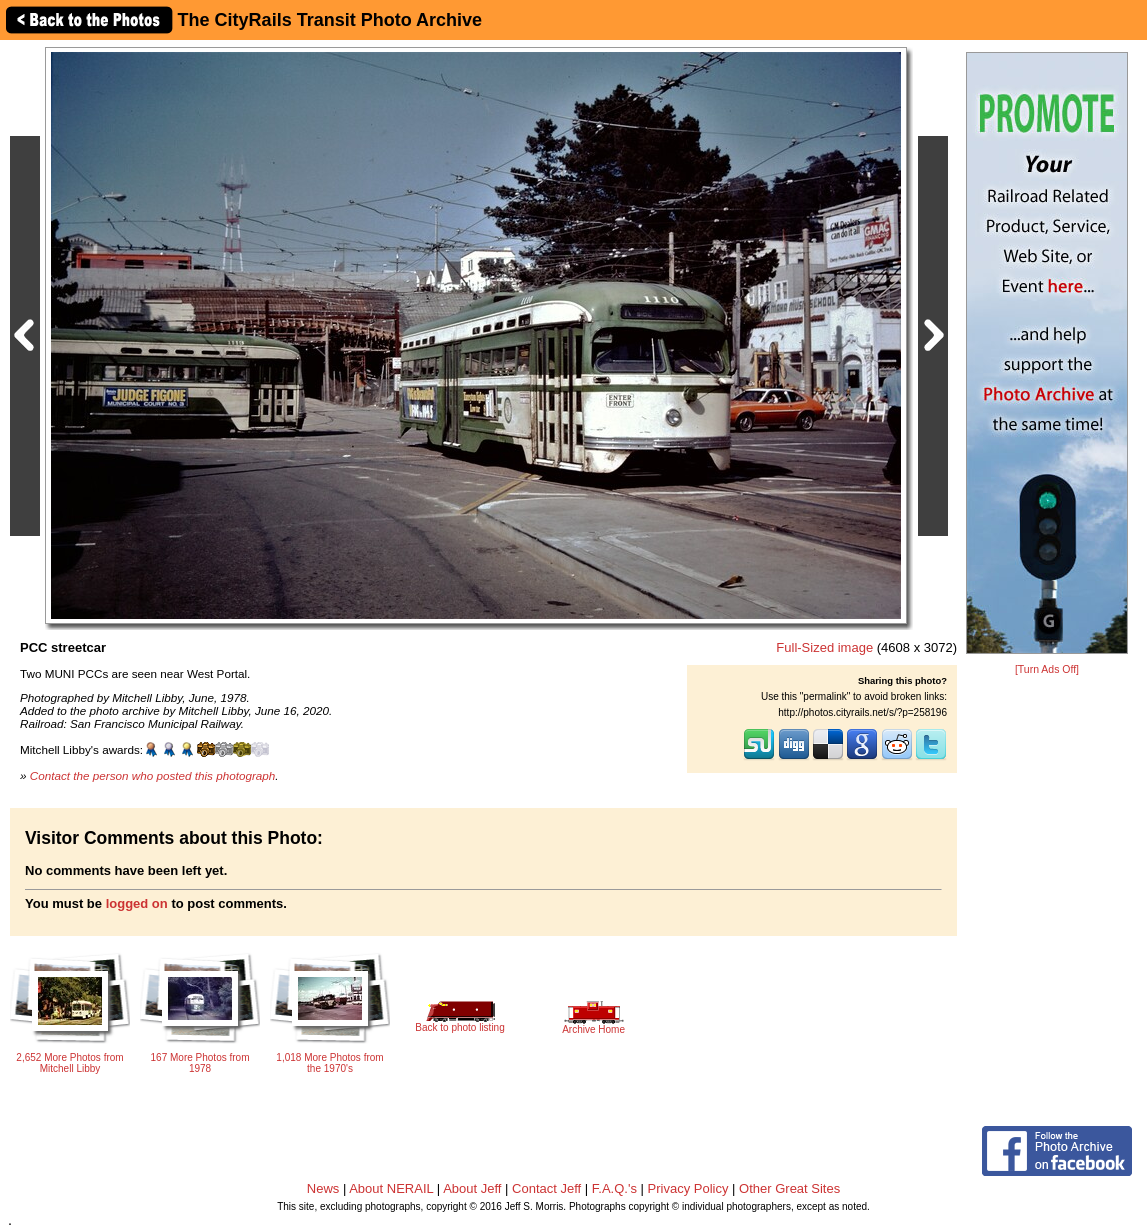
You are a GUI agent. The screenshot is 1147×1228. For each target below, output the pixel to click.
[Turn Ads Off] (1047, 669)
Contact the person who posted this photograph (153, 775)
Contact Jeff (546, 1188)
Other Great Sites (789, 1188)
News (323, 1188)
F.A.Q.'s (614, 1188)
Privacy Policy (688, 1188)
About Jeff (472, 1188)
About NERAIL (391, 1188)
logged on (137, 903)
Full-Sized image (824, 647)
